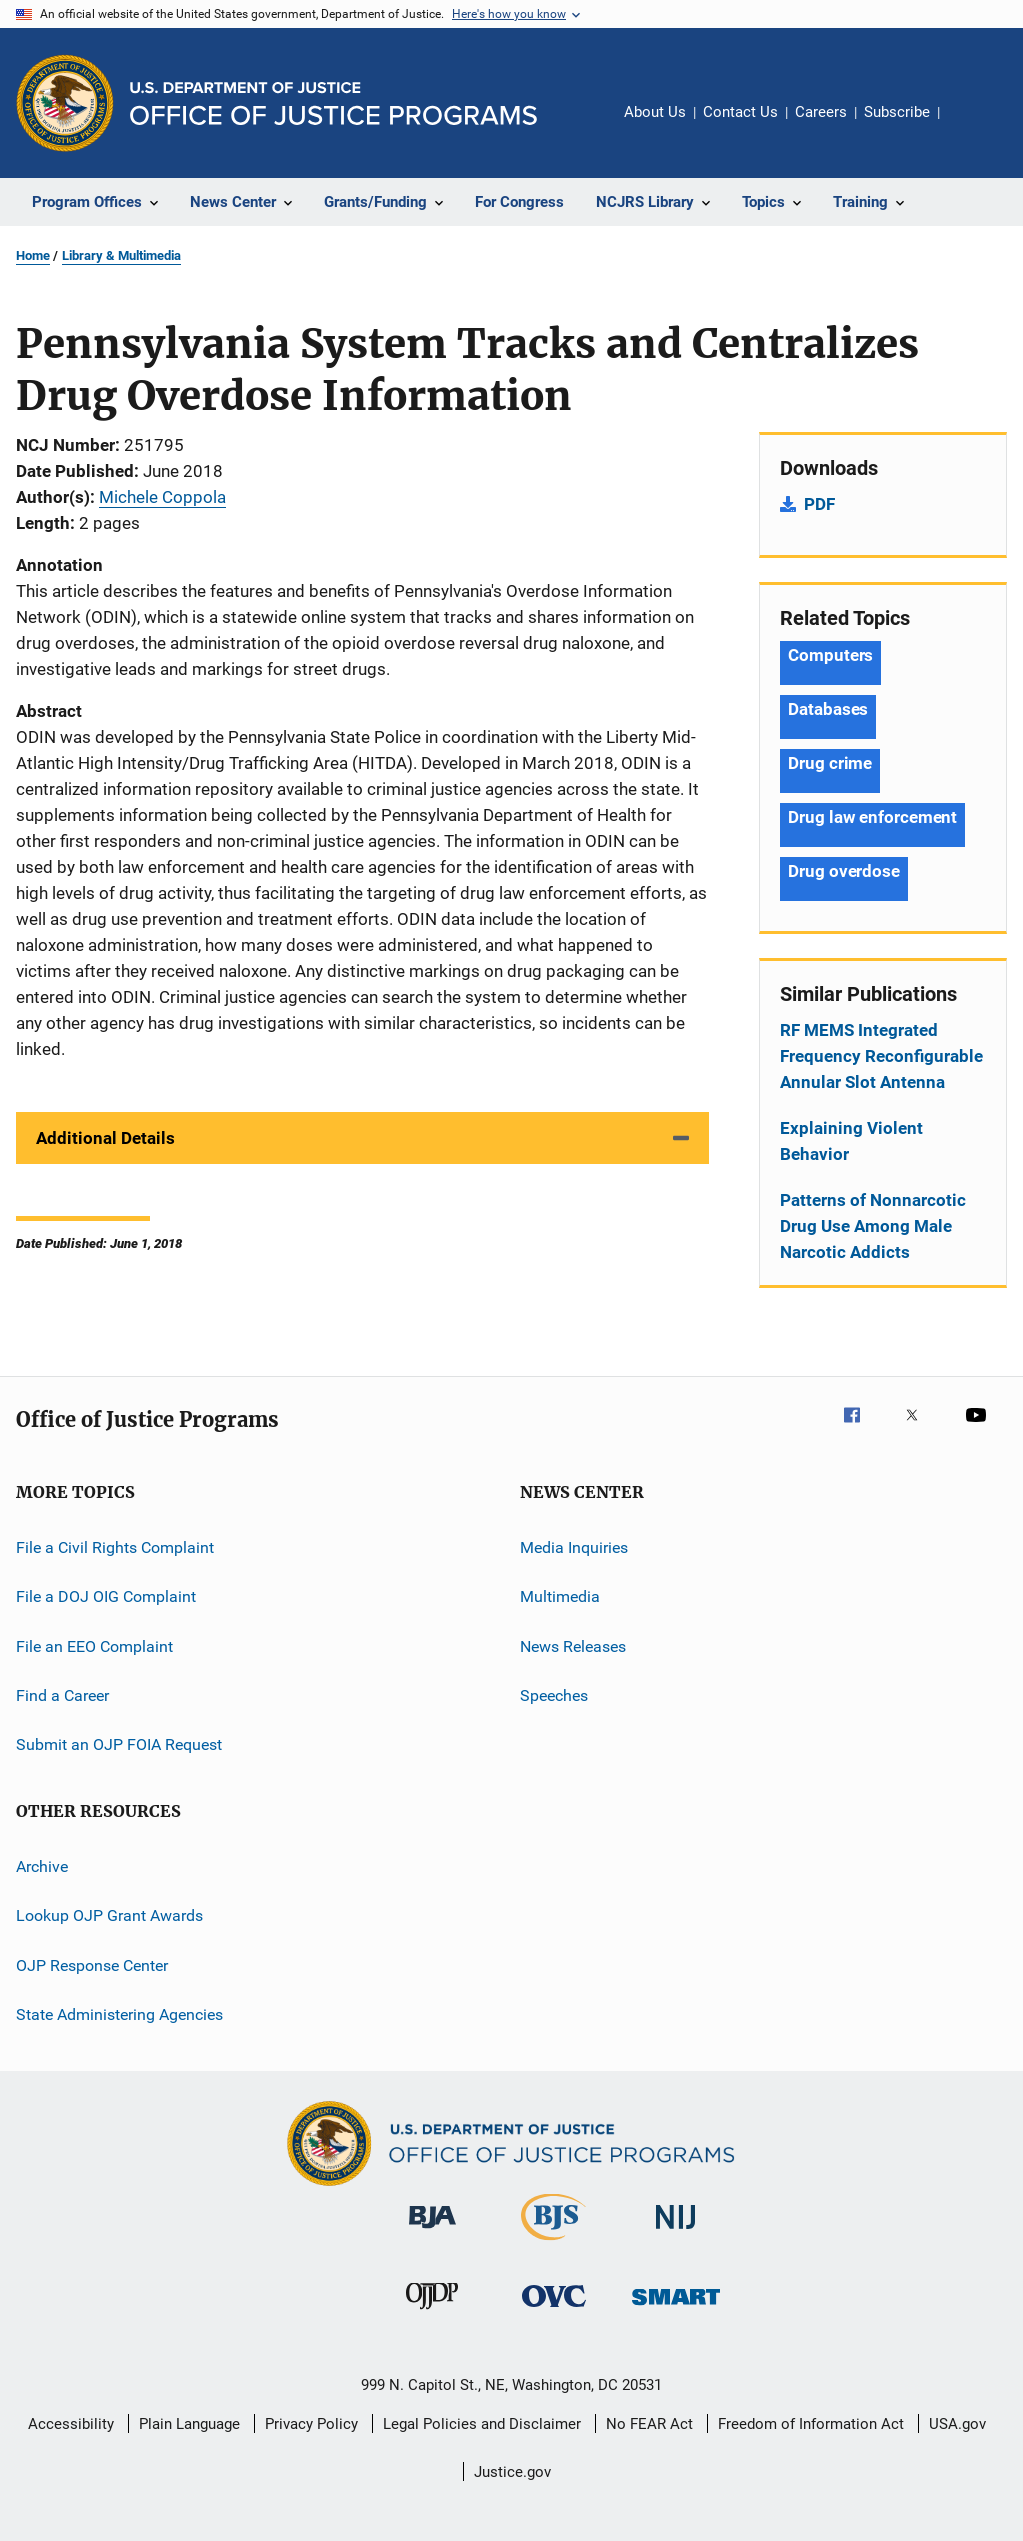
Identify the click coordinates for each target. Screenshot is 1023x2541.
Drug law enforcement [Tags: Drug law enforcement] (872, 817)
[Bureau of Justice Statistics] (553, 2244)
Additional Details (105, 1138)
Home (33, 255)
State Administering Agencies (119, 2014)
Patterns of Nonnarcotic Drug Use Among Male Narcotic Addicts (873, 1226)
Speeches (554, 1695)
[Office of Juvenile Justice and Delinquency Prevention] (432, 2313)
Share (971, 126)
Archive (42, 1866)
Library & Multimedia (121, 255)
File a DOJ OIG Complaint (106, 1596)
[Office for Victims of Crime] (554, 2310)
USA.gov (957, 2424)
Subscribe (897, 112)
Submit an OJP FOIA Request (119, 1744)
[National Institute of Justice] (676, 2232)
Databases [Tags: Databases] (828, 709)
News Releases (573, 1646)
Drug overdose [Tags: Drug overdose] (844, 871)
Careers (821, 112)
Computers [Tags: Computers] (830, 655)
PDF (819, 504)
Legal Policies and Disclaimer (482, 2424)
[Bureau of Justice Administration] (432, 2232)
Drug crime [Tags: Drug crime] (830, 763)
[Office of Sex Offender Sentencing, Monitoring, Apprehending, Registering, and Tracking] (676, 2308)
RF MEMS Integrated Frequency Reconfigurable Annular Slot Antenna (881, 1056)
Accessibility (71, 2424)
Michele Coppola (162, 497)
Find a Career (62, 1695)
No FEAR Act (649, 2424)
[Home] (333, 103)
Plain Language (189, 2424)
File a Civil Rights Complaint (115, 1547)
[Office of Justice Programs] (65, 103)
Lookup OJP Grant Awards (109, 1915)
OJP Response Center (92, 1964)
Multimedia (560, 1596)
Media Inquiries (574, 1547)
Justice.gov (512, 2472)
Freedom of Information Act (811, 2424)
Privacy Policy (311, 2424)
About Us (655, 112)
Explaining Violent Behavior (851, 1141)
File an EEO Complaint (94, 1646)
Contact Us (740, 112)
